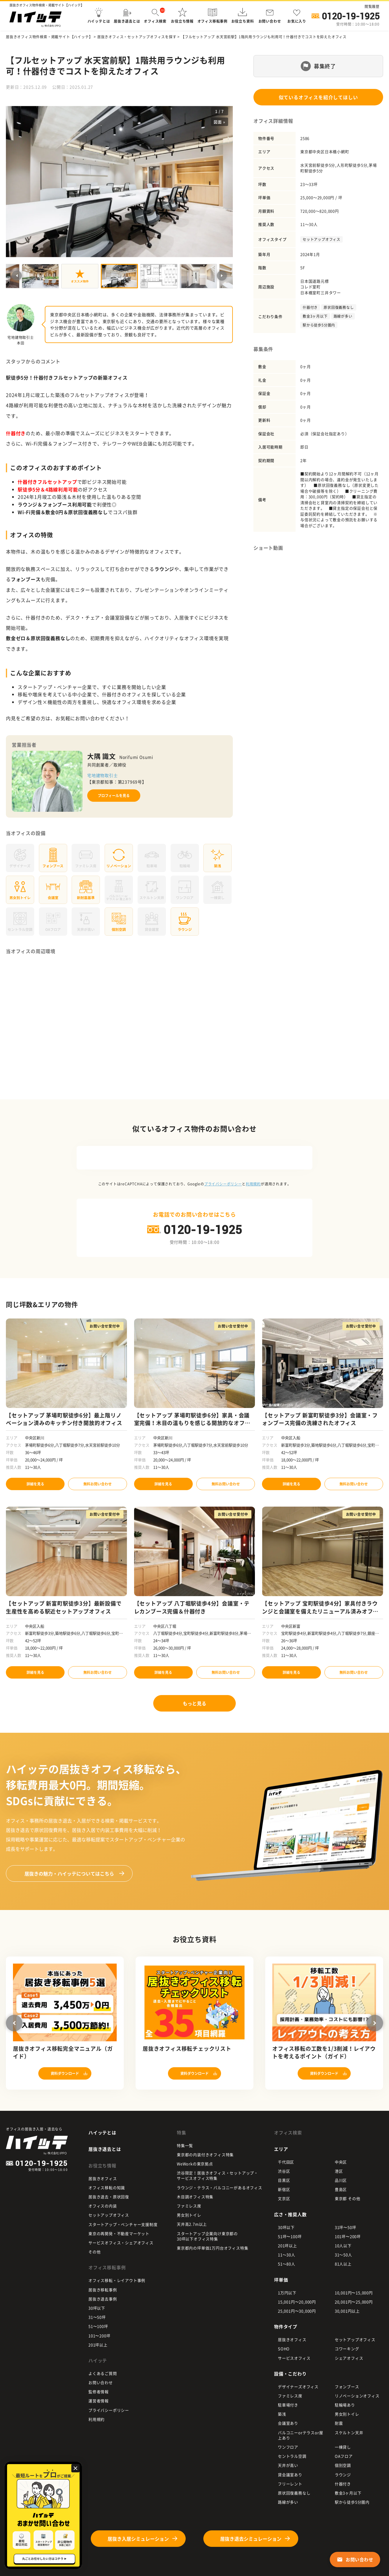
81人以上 (343, 2264)
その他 (94, 2251)
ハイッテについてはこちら (69, 1873)
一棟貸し (343, 2447)
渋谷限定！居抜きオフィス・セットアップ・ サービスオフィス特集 (217, 2175)
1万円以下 (287, 2292)
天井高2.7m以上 (192, 2224)
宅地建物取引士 (102, 775)
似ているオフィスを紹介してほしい (318, 97)
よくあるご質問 (102, 2373)
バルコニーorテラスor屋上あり (300, 2435)
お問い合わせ (100, 2382)
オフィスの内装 (102, 2206)
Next (222, 276)
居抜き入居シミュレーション (138, 2538)
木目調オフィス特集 (195, 2196)
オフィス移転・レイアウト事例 (116, 2280)
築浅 (282, 2414)
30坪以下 (96, 2308)
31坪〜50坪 (345, 2227)
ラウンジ (343, 2474)
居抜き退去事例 (102, 2299)
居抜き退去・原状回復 (108, 2196)
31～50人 (343, 2254)
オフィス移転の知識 (106, 2187)
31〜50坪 (97, 2317)
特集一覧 (185, 2145)
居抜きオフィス (102, 2178)
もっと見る (194, 1703)
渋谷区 (284, 2171)
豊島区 (341, 2189)
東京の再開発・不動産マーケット (118, 2233)
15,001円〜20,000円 (297, 2302)
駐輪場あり (345, 2405)
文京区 (284, 2198)
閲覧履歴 (372, 6)
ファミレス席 (189, 2206)
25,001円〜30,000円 (297, 2311)
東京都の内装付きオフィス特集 (205, 2154)
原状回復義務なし (339, 307)
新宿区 (284, 2189)
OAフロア (344, 2456)
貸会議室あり (290, 2474)
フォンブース (347, 2386)
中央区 (341, 2162)
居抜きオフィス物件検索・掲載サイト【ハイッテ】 (49, 36)
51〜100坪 (98, 2326)
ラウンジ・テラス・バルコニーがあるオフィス (219, 2187)
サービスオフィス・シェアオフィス (121, 2242)
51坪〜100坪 (289, 2236)
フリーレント (290, 2483)
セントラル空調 (292, 2456)
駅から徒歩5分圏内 (319, 325)
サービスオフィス (294, 2358)
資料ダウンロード (65, 2073)
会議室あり (288, 2423)
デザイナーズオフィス (298, 2386)
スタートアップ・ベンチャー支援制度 (123, 2224)
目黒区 (284, 2180)
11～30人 (286, 2254)
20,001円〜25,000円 (354, 2302)
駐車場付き (288, 2405)
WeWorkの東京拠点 (195, 2163)
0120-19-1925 (351, 16)
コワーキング (347, 2348)
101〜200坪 (99, 2335)
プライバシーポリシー (223, 1184)
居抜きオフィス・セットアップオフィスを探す (137, 36)
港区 (339, 2171)
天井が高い (288, 2465)
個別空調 (343, 2465)
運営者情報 (98, 2400)
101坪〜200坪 (348, 2236)
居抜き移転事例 (102, 2289)
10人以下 (343, 2245)
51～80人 (286, 2264)
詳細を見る (35, 1484)
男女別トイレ (189, 2215)
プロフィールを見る (114, 795)
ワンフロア (288, 2447)
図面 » (219, 122)
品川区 (341, 2180)
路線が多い (343, 316)
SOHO (284, 2348)
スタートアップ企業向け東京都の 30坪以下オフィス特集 (207, 2236)
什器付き (310, 307)
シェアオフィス (349, 2358)
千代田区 (286, 2162)
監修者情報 (98, 2391)
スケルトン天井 (349, 2432)
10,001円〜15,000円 (354, 2292)
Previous (17, 276)
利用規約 (253, 1184)
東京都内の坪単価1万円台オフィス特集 (212, 2248)
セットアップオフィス (321, 239)
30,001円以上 (347, 2311)
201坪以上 (98, 2345)
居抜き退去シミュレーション (250, 2538)
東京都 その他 (347, 2198)
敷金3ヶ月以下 (315, 316)
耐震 (339, 2423)
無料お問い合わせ (97, 1484)
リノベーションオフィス (357, 2395)
